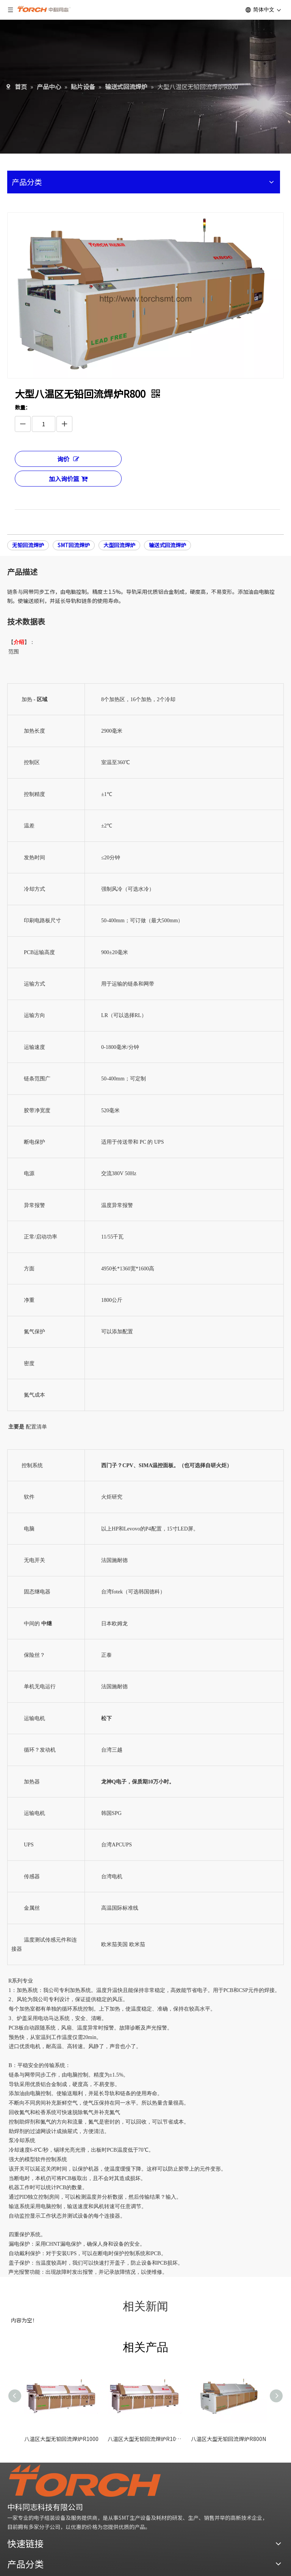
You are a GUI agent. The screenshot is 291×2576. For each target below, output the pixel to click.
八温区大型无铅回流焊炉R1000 (61, 2439)
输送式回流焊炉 (167, 545)
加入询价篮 (68, 478)
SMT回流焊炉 (74, 545)
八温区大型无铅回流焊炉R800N (228, 2439)
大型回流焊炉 (119, 545)
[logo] (85, 2481)
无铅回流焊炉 (28, 545)
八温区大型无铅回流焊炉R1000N (145, 2439)
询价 (68, 458)
